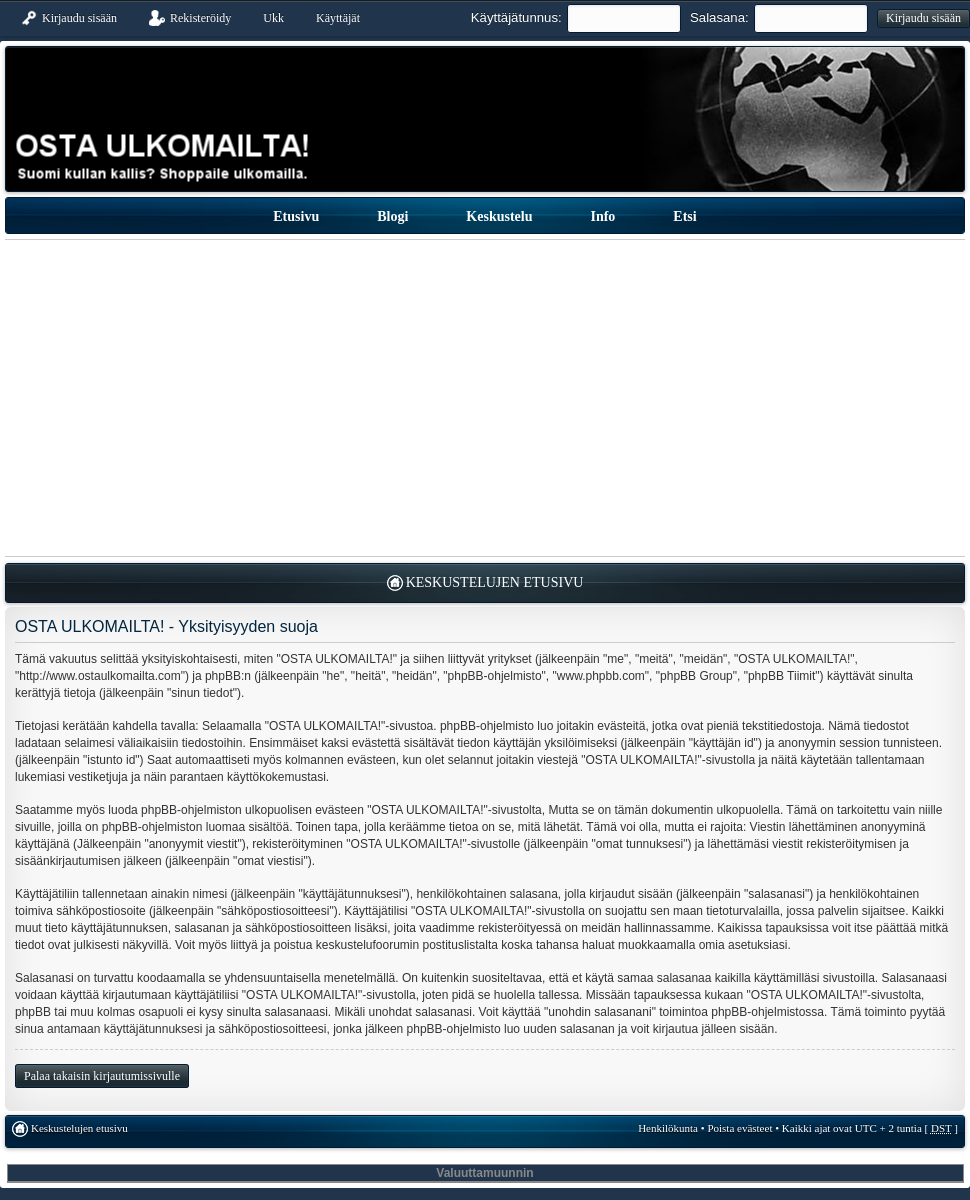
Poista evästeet (739, 1128)
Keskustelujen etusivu (495, 582)
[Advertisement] (485, 398)
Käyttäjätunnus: (516, 17)
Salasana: (719, 17)
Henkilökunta (668, 1128)
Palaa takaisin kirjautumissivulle (102, 1076)
